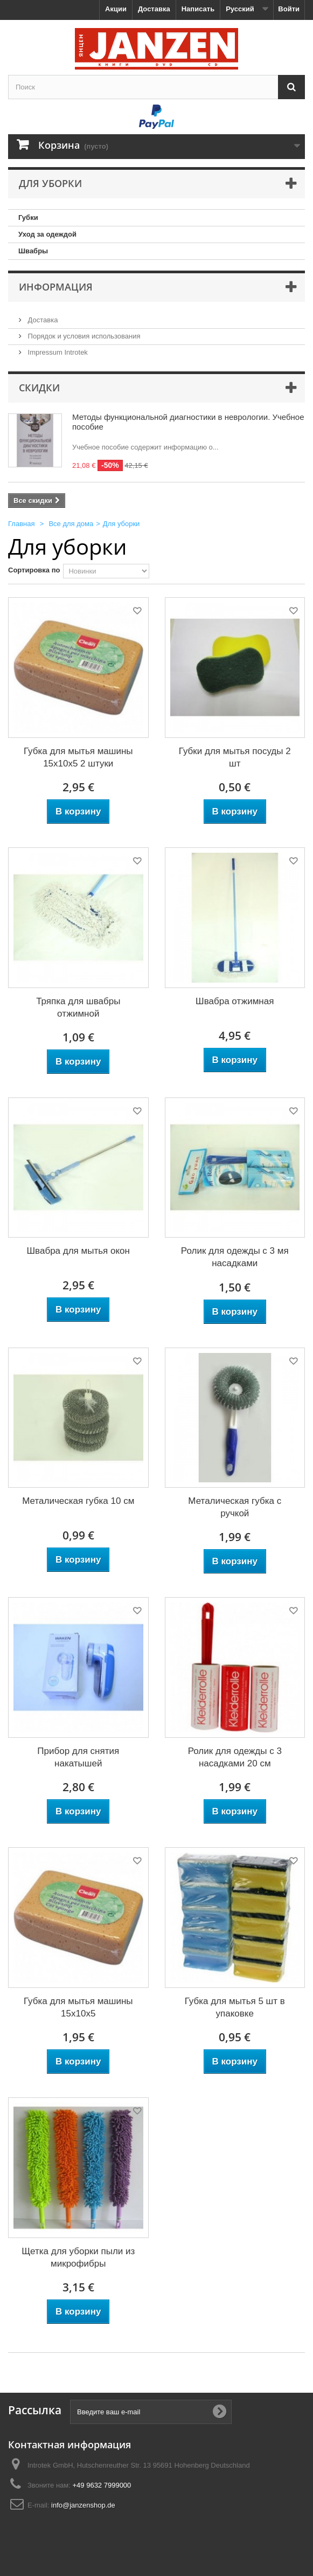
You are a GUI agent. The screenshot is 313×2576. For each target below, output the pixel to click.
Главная (21, 524)
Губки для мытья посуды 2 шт (235, 757)
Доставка (154, 9)
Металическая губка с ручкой (234, 1507)
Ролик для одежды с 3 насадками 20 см (235, 1757)
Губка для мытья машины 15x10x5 (78, 2007)
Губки (28, 217)
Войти (289, 9)
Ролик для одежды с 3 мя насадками (235, 1257)
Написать (198, 9)
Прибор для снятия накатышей (78, 1757)
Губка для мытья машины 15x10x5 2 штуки (78, 757)
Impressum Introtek (57, 352)
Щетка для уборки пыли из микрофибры (78, 2257)
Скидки (39, 387)
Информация (56, 286)
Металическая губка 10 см (78, 1501)
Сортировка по (34, 570)
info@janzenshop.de (83, 2505)
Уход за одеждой (47, 234)
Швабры (33, 251)
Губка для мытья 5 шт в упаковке (235, 2007)
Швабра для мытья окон (78, 1251)
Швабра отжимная (235, 1001)
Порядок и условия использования (83, 336)
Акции (116, 9)
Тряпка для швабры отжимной (78, 1007)
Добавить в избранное (136, 613)
